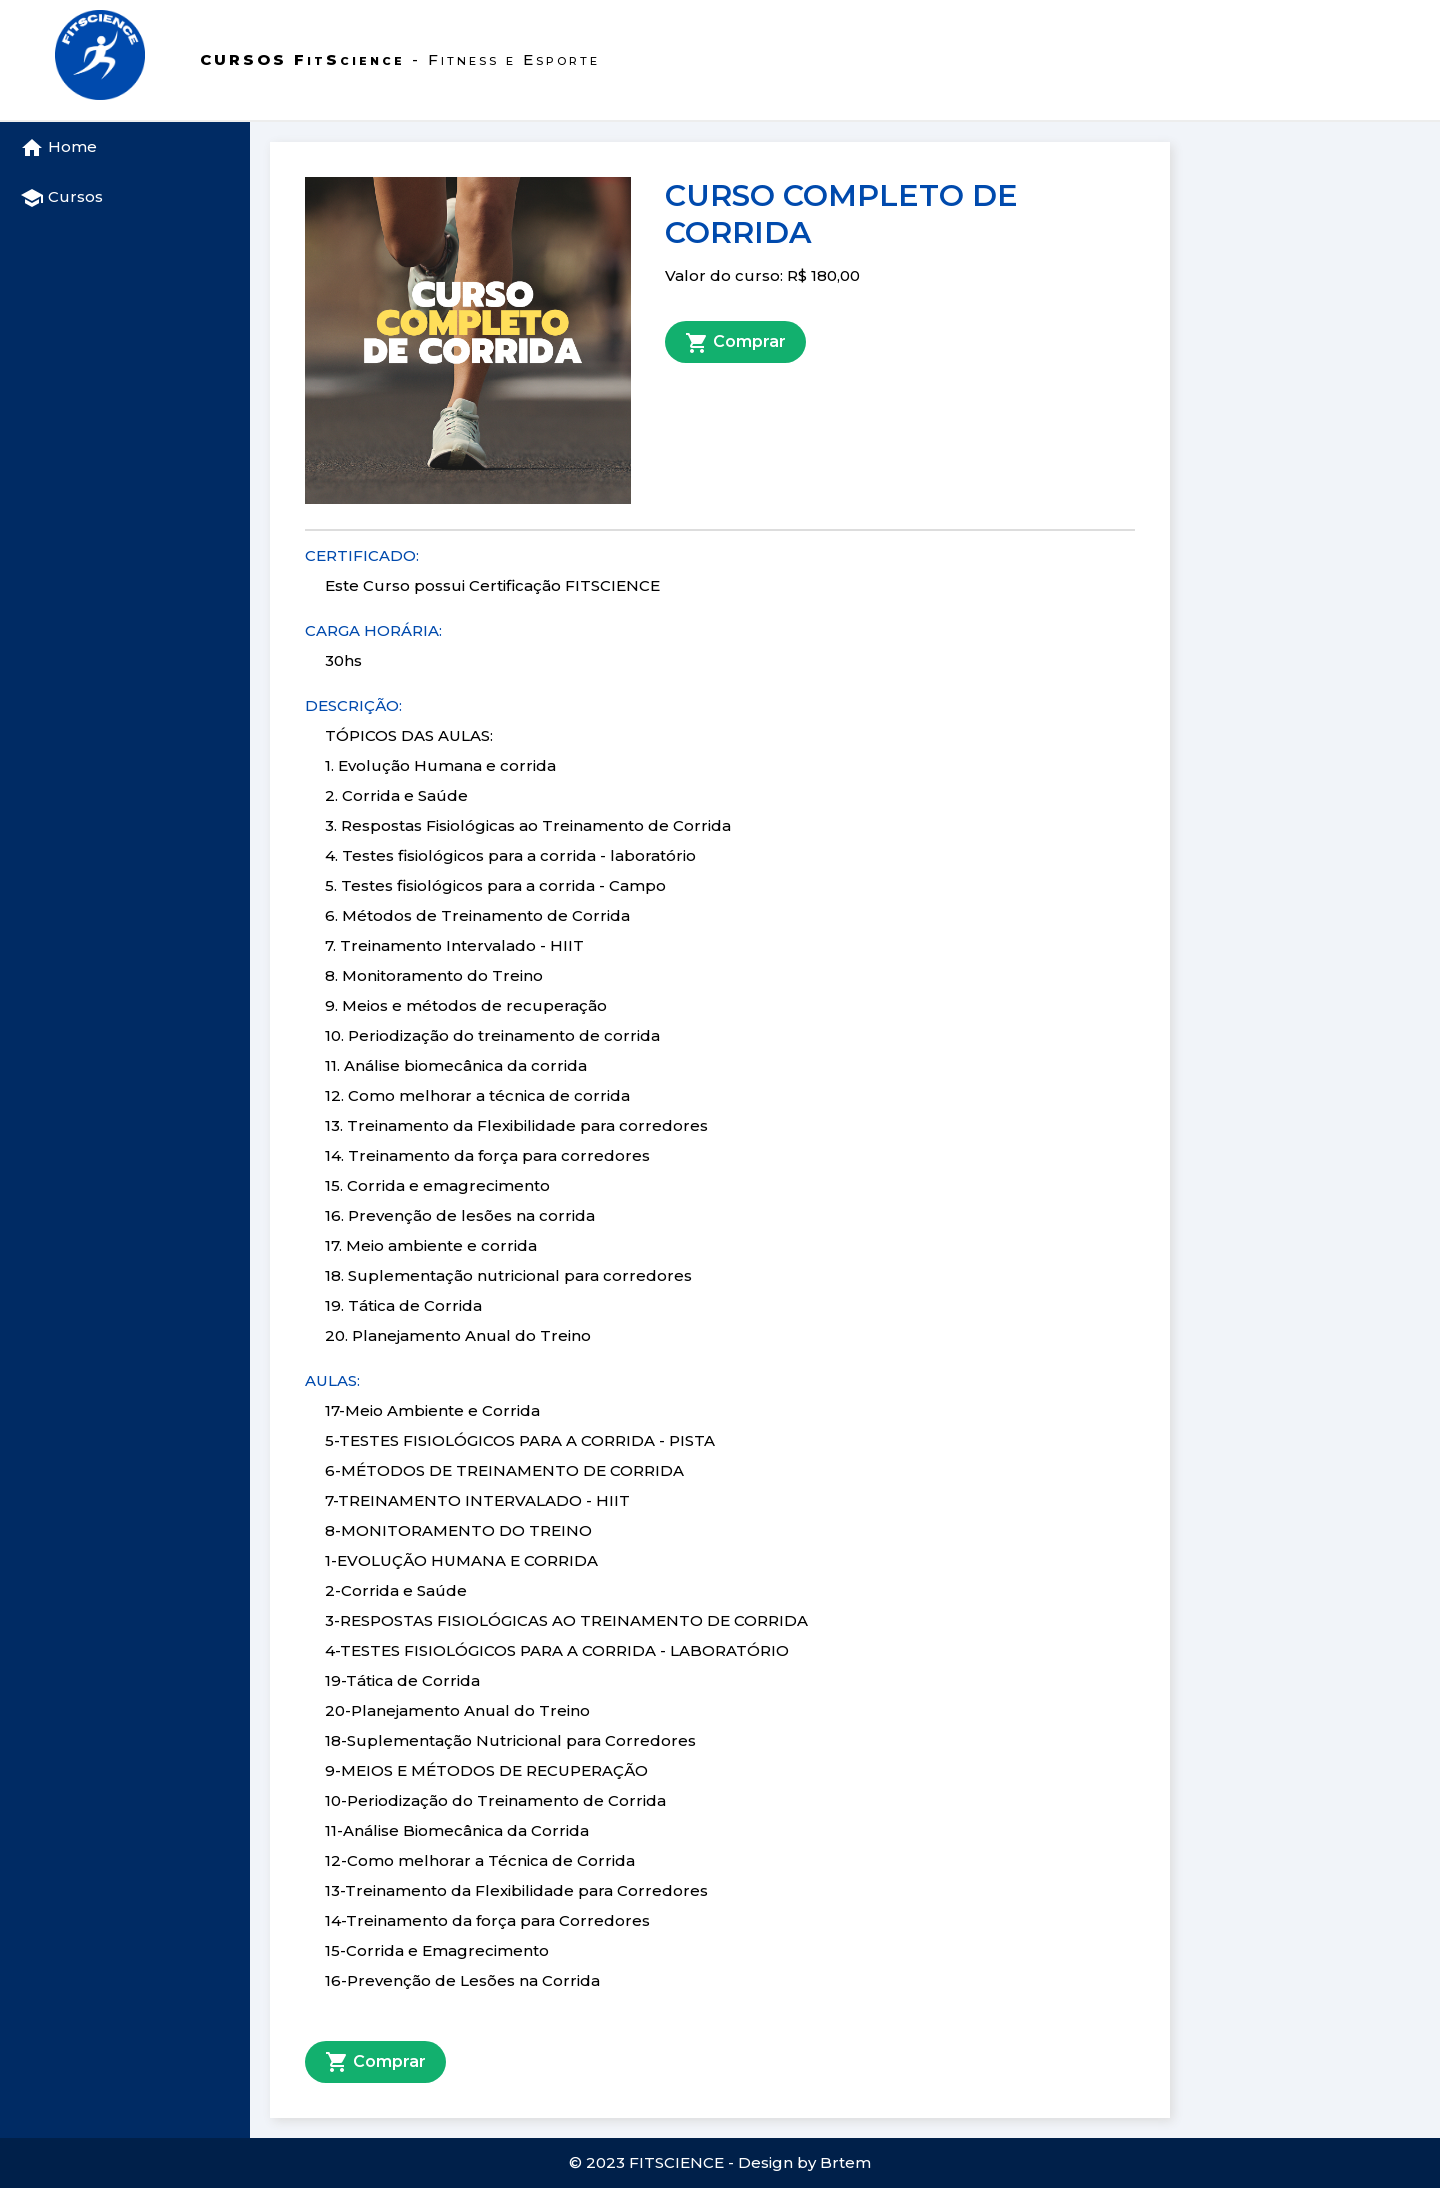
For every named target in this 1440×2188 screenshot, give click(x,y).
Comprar (735, 343)
